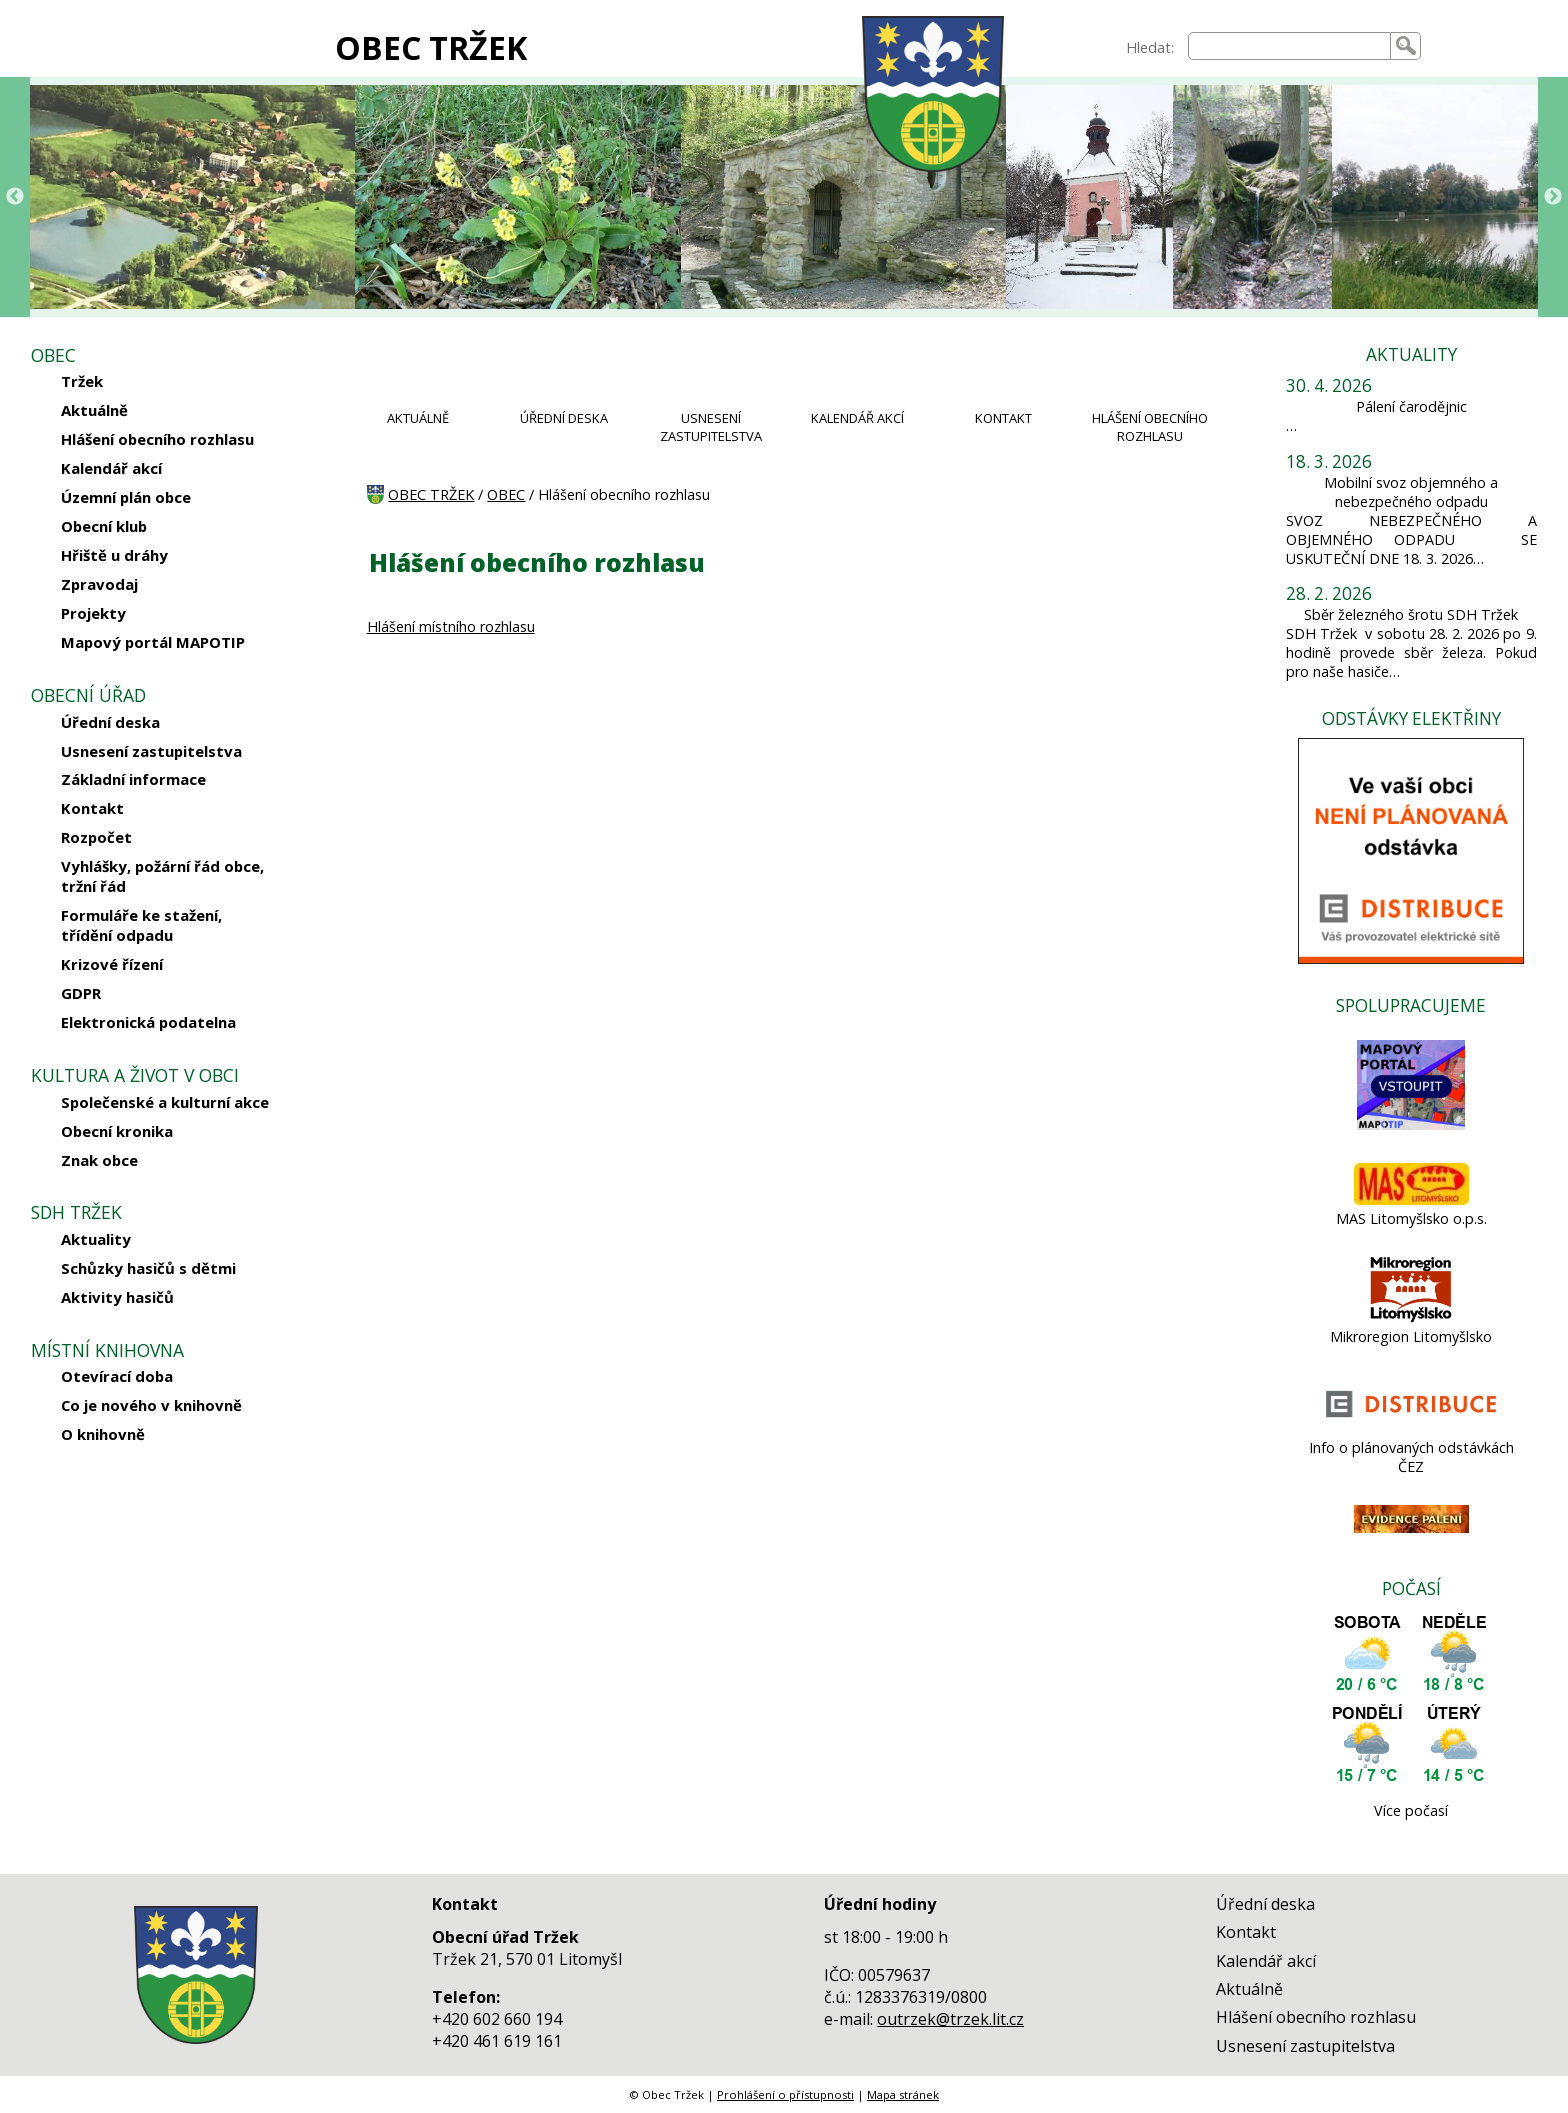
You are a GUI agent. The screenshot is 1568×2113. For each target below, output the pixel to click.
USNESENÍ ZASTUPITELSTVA (711, 427)
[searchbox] (1290, 46)
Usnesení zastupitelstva (151, 751)
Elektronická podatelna (148, 1022)
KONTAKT (1003, 418)
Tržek (82, 381)
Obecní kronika (117, 1131)
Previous (15, 197)
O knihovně (103, 1434)
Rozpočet (96, 837)
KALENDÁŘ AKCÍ (857, 418)
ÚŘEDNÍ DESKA (564, 418)
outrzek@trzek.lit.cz (950, 2019)
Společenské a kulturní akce (165, 1102)
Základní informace (133, 779)
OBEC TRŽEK (431, 47)
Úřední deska (110, 722)
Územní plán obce (126, 497)
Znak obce (99, 1160)
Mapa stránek (903, 2094)
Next (1553, 197)
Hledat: (1150, 47)
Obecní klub (104, 526)
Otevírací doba (117, 1376)
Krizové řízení (112, 964)
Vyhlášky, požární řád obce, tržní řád (162, 876)
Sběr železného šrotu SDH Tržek (1411, 614)
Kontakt (92, 808)
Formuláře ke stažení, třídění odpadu (141, 925)
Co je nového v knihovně (151, 1405)
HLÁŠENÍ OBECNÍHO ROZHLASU (1150, 427)
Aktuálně (94, 410)
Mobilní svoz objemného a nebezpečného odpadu (1411, 492)
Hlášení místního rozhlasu (451, 626)
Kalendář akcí (111, 468)
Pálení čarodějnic (1411, 406)
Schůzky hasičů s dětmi (148, 1268)
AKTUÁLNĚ (418, 418)
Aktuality (96, 1239)
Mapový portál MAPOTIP (153, 642)
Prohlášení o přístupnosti (785, 2094)
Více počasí (1411, 1810)
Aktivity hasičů (117, 1297)
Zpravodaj (99, 584)
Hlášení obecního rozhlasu (157, 439)
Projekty (93, 613)
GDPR (81, 993)
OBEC (506, 494)
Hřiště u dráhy (114, 555)
